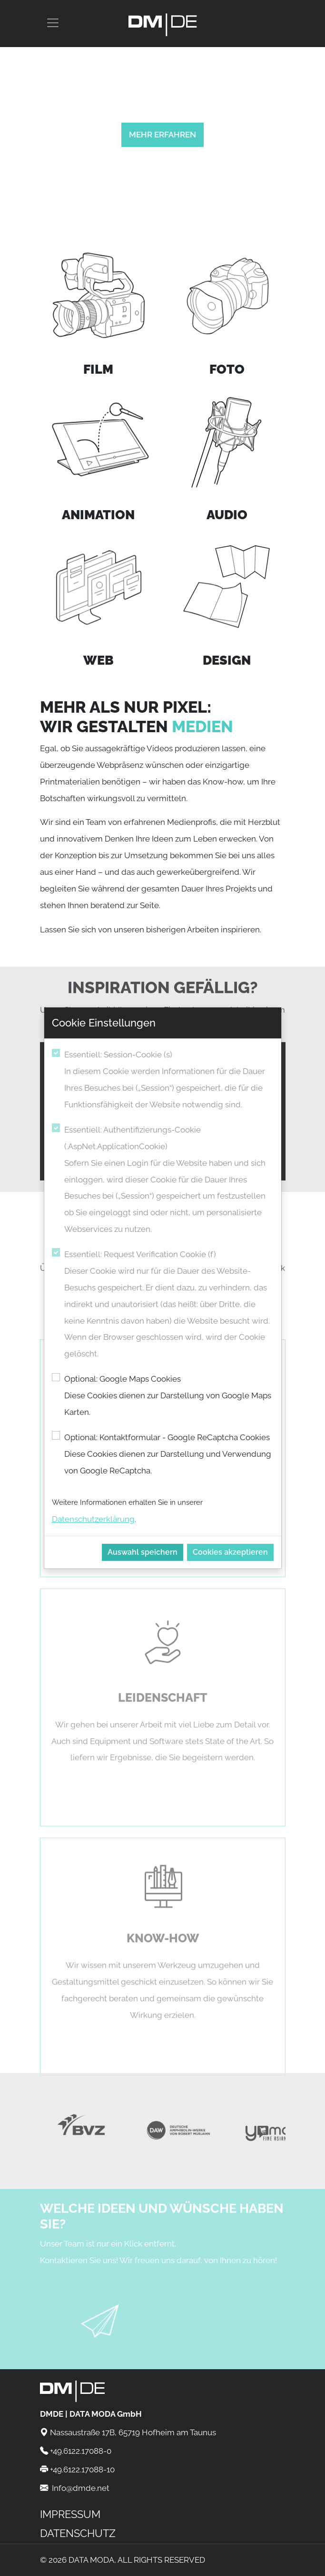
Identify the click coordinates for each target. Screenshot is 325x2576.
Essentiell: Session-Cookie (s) (169, 1081)
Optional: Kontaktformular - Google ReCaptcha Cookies (169, 1456)
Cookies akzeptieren (230, 1552)
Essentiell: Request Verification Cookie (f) (169, 1305)
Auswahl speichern (142, 1552)
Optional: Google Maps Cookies (169, 1397)
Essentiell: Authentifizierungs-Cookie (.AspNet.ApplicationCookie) (169, 1181)
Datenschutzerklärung (93, 1519)
